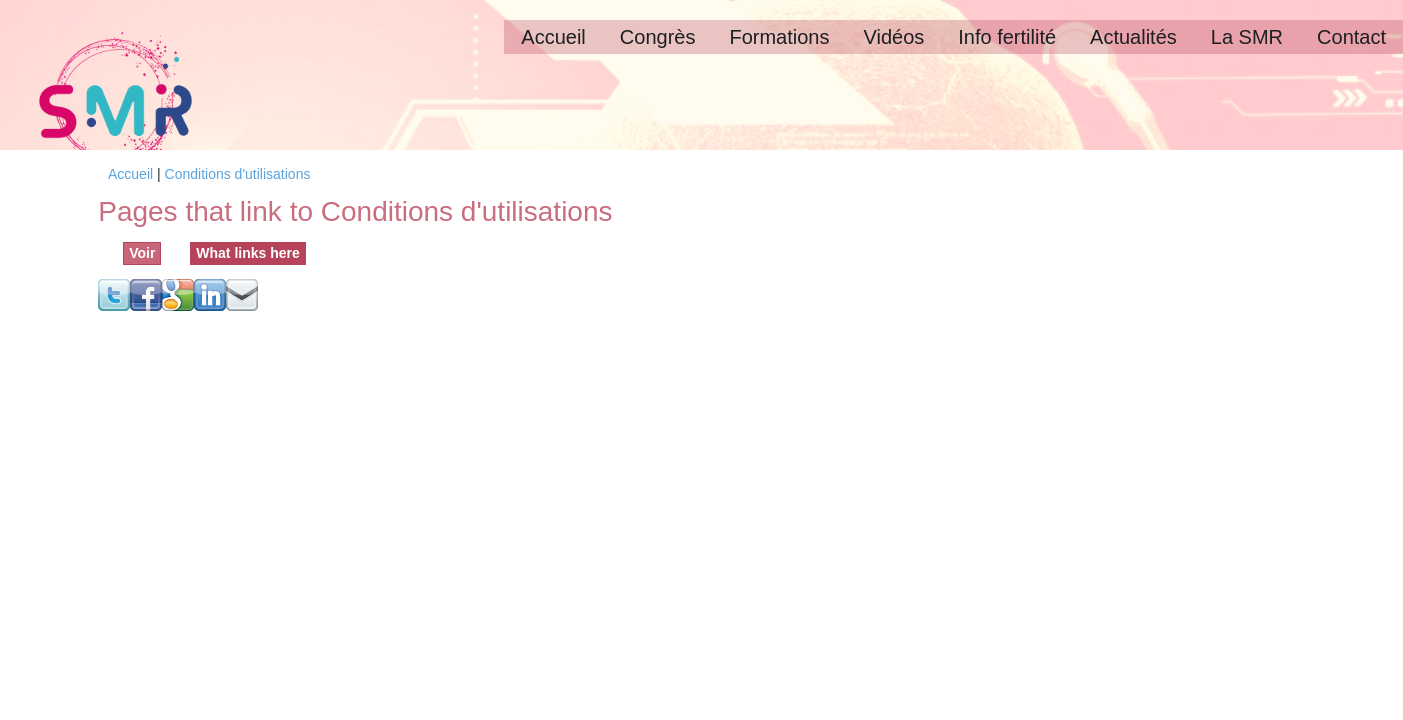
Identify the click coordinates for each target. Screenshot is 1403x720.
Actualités (1133, 37)
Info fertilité (1007, 37)
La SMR (1247, 37)
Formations (779, 37)
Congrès (658, 37)
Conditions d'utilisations (238, 174)
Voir (142, 253)
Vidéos (893, 37)
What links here (250, 252)
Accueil (553, 37)
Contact (1351, 37)
